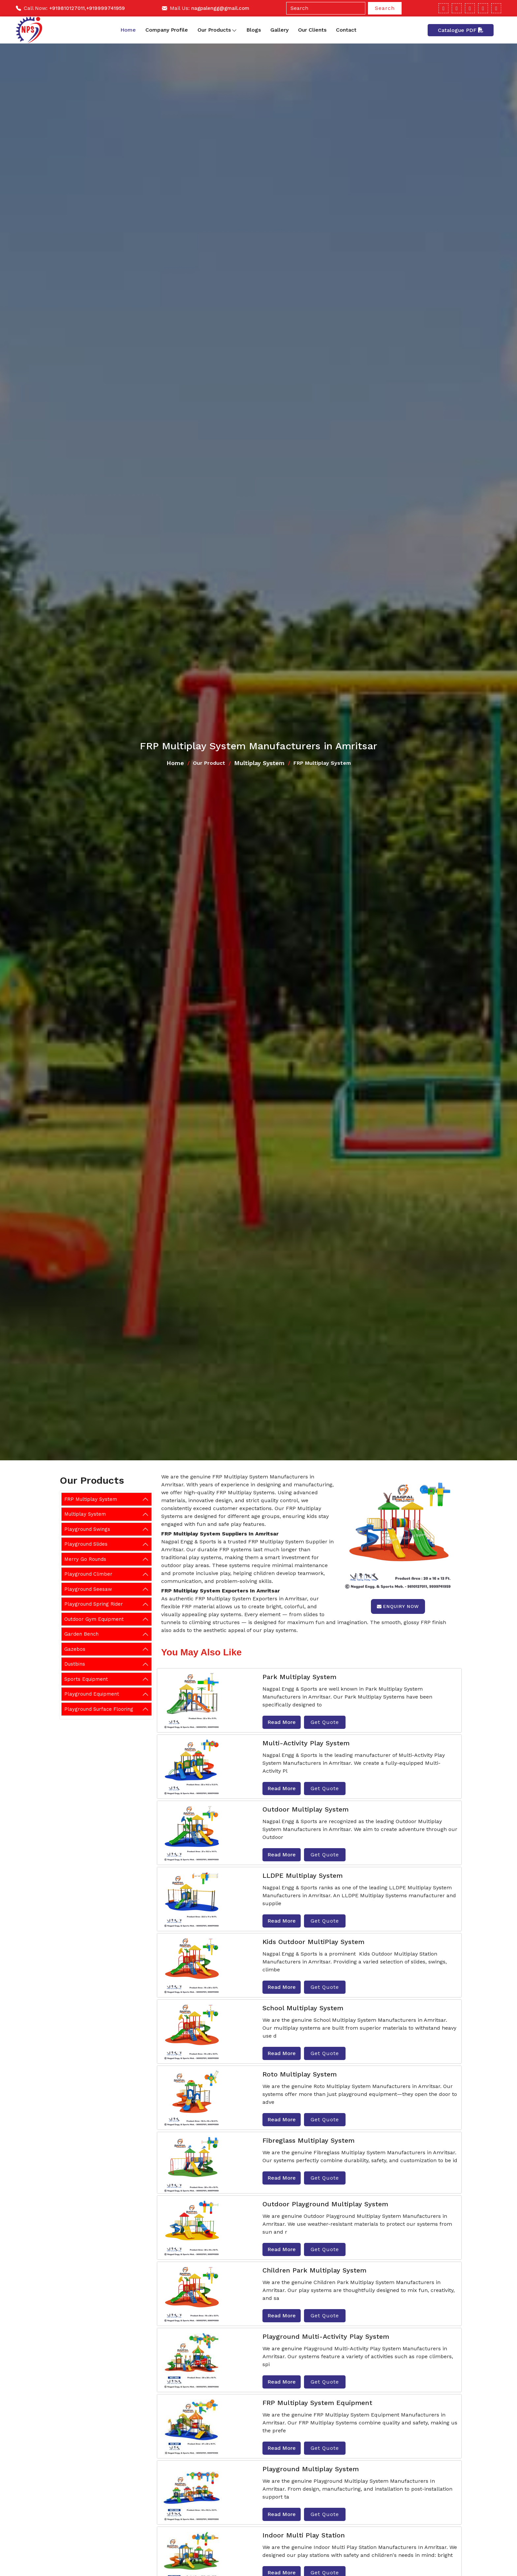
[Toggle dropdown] (234, 30)
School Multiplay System (302, 2008)
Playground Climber (88, 1574)
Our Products (217, 30)
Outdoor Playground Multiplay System (325, 2204)
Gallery (279, 30)
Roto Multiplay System (299, 2074)
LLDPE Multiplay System (302, 1875)
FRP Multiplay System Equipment (317, 2403)
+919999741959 (105, 8)
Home (128, 30)
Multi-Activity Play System (306, 1743)
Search (385, 8)
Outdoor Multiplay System (305, 1809)
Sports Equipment (86, 1679)
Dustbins (74, 1664)
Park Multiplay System (299, 1677)
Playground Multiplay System (310, 2469)
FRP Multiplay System (90, 1499)
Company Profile (166, 30)
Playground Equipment (91, 1694)
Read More (281, 1722)
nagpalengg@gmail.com (220, 8)
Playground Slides (85, 1544)
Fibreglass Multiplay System (308, 2140)
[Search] (325, 8)
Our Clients (312, 30)
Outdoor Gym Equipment (94, 1619)
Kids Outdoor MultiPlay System (313, 1942)
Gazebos (74, 1649)
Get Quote (325, 1722)
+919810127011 (67, 8)
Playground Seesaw (88, 1589)
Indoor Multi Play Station (303, 2535)
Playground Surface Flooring (98, 1709)
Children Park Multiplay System (314, 2270)
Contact (346, 30)
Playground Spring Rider (93, 1604)
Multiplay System (259, 762)
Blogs (253, 30)
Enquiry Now (398, 1606)
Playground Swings (87, 1529)
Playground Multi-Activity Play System (325, 2336)
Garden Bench (81, 1634)
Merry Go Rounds (85, 1559)
